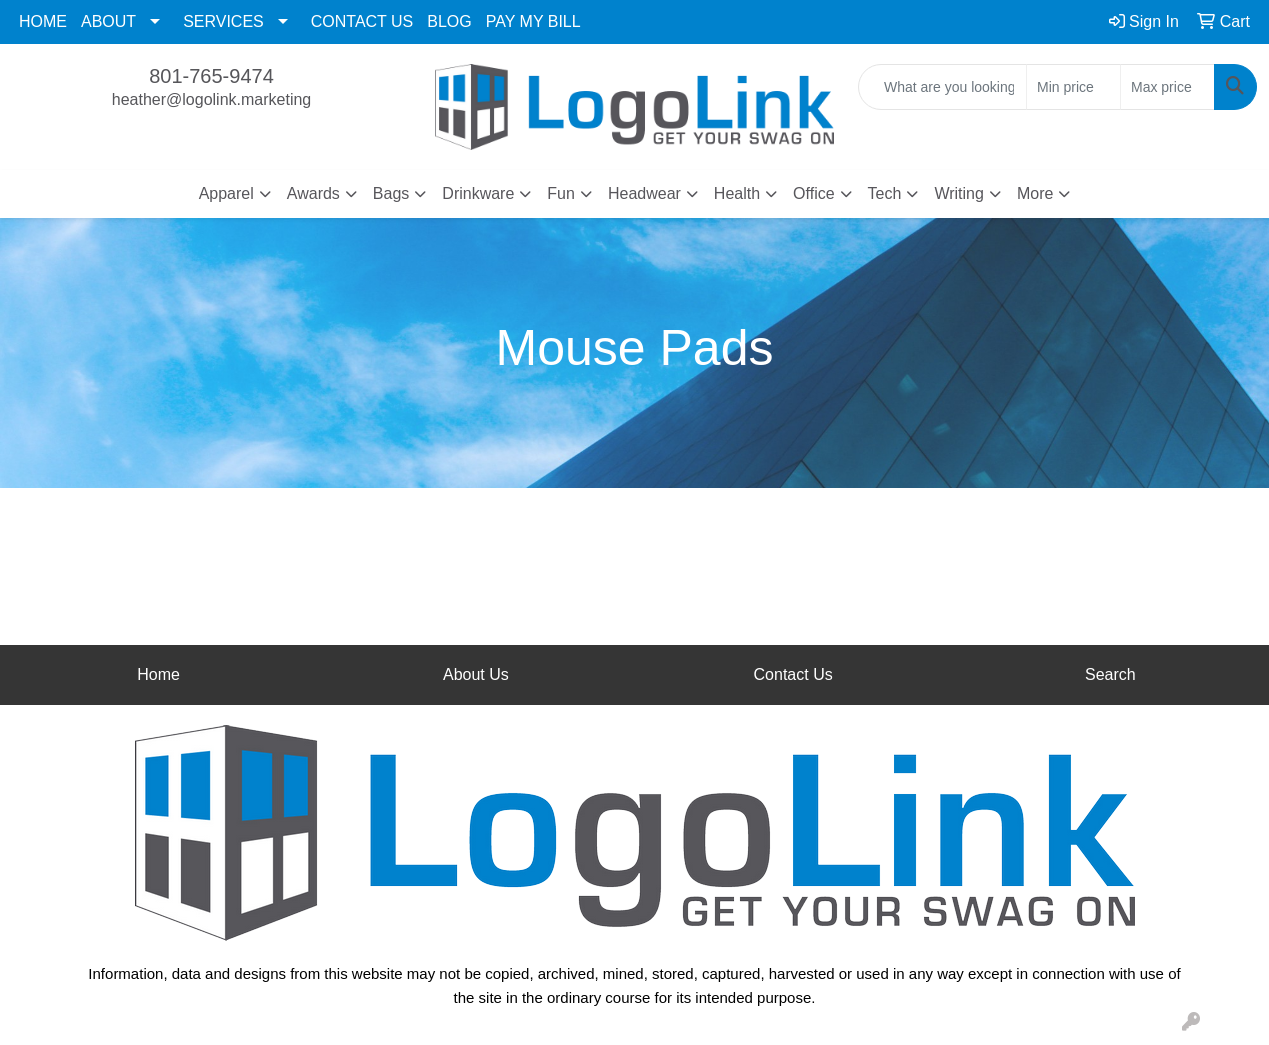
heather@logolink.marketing (211, 99)
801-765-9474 (211, 76)
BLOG (449, 21)
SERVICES (223, 21)
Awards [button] (313, 193)
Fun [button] (561, 193)
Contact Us (793, 674)
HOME (43, 21)
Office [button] (814, 193)
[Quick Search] (942, 87)
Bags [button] (391, 193)
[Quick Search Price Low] (1073, 87)
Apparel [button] (226, 193)
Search (1110, 674)
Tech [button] (885, 193)
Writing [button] (959, 193)
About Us (476, 674)
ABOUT (108, 21)
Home (158, 674)
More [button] (1035, 193)
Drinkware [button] (478, 193)
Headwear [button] (644, 193)
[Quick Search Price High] (1167, 87)
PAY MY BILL (533, 21)
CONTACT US (362, 21)
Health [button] (737, 193)
